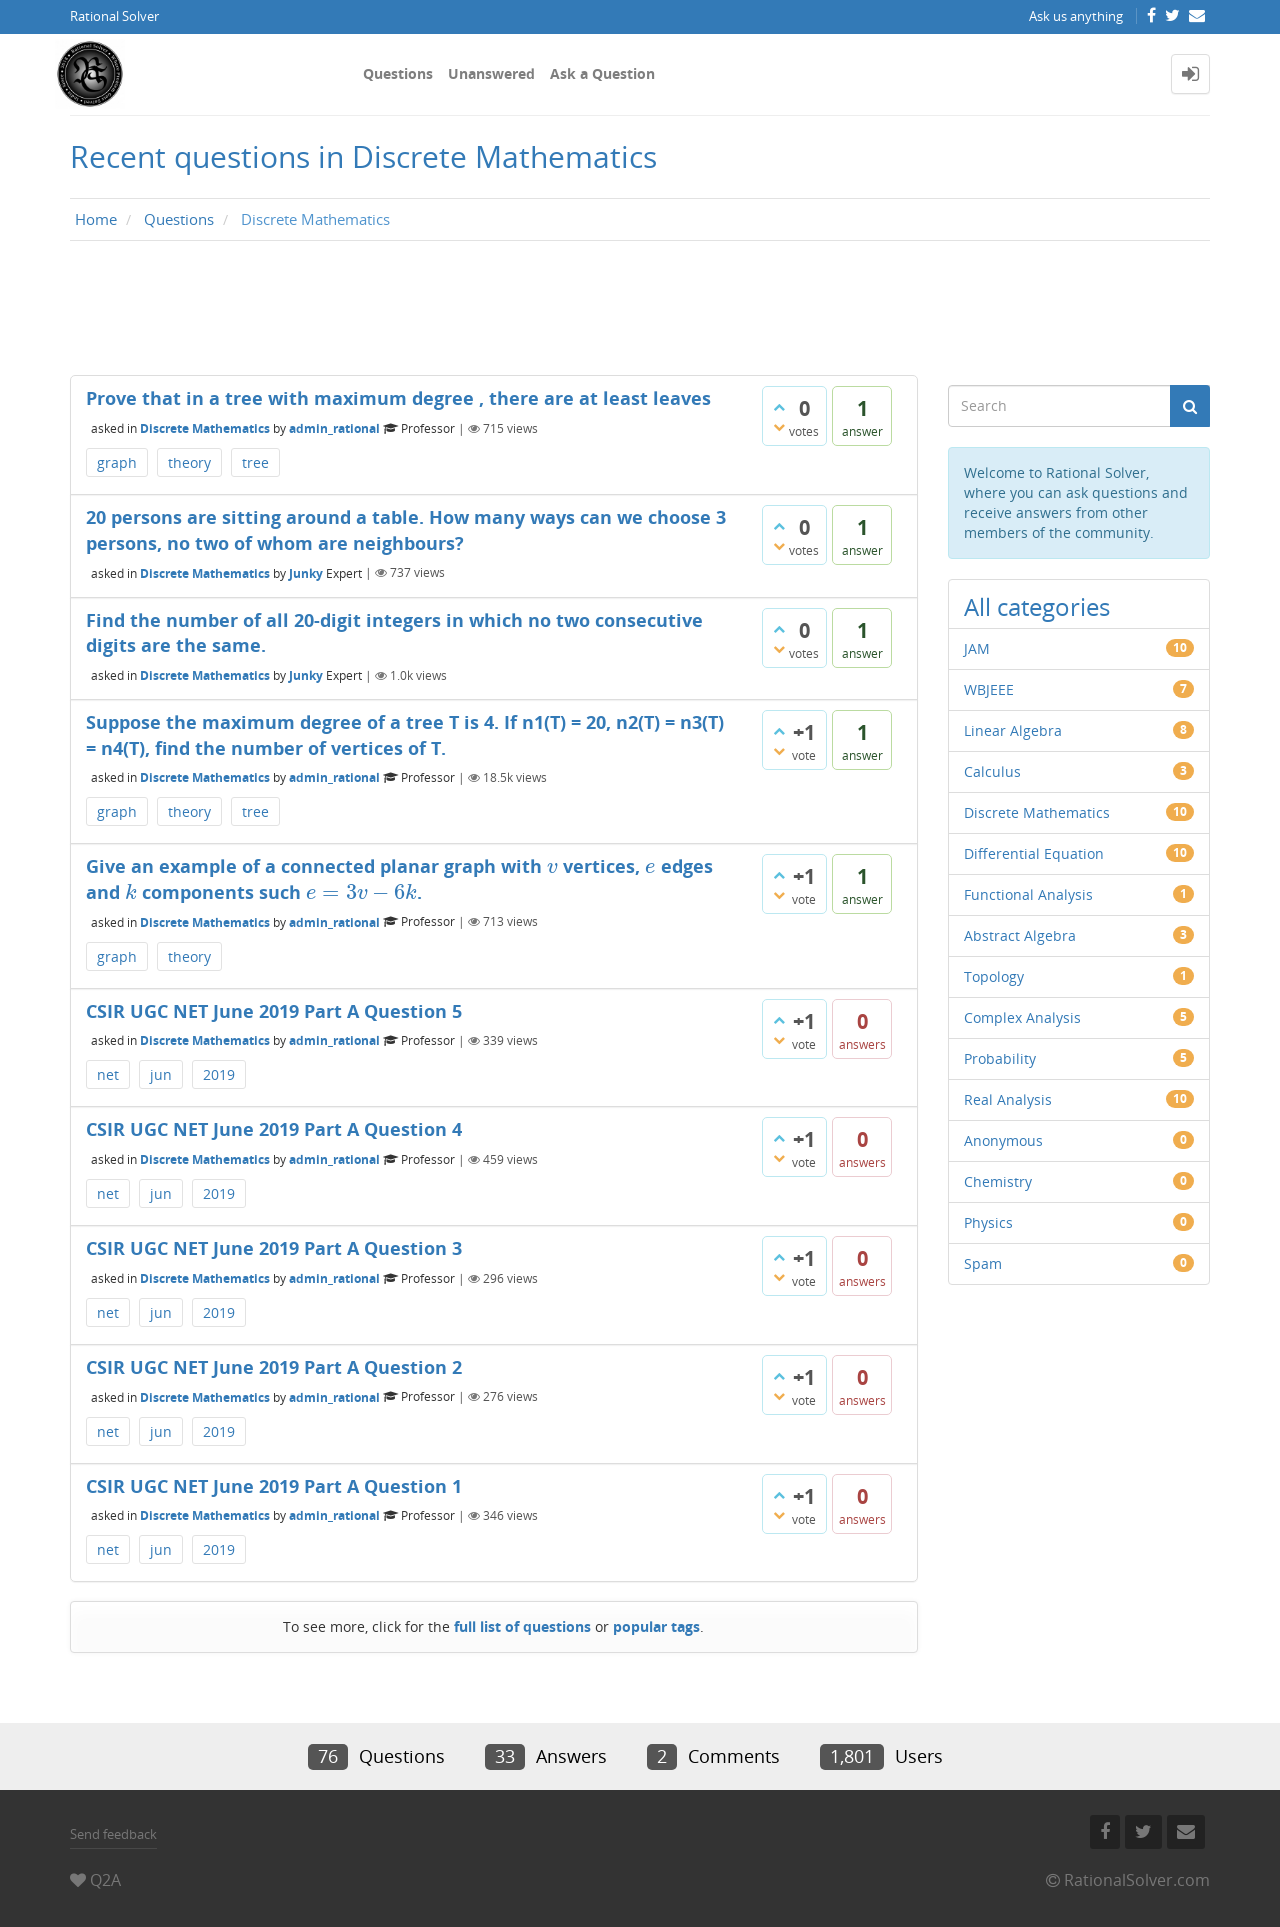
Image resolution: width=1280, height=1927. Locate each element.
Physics (988, 1222)
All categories (1037, 606)
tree (255, 462)
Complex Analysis (1022, 1017)
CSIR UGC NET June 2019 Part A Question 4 (274, 1129)
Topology (994, 976)
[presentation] (552, 866)
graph (117, 462)
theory (189, 462)
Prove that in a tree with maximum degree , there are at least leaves (398, 398)
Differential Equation (1034, 853)
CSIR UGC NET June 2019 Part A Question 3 (274, 1248)
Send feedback (113, 1834)
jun (161, 1074)
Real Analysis (1008, 1099)
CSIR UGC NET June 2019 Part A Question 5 (274, 1011)
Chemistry (998, 1181)
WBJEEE (989, 689)
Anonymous (1003, 1140)
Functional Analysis (1028, 894)
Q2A (105, 1880)
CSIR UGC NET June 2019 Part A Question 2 (274, 1367)
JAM (977, 648)
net (108, 1074)
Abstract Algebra (1020, 935)
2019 (219, 1074)
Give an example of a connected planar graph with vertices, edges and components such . (399, 879)
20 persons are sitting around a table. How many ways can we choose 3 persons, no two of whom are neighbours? (406, 530)
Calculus (992, 771)
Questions (398, 73)
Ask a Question (602, 73)
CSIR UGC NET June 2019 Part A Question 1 (274, 1486)
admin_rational (334, 428)
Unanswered (491, 73)
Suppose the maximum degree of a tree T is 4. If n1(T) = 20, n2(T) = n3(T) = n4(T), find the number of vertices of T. (405, 735)
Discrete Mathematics (205, 428)
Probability (1000, 1058)
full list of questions (522, 1626)
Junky (306, 572)
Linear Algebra (1013, 730)
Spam (983, 1263)
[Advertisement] (640, 313)
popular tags (656, 1626)
